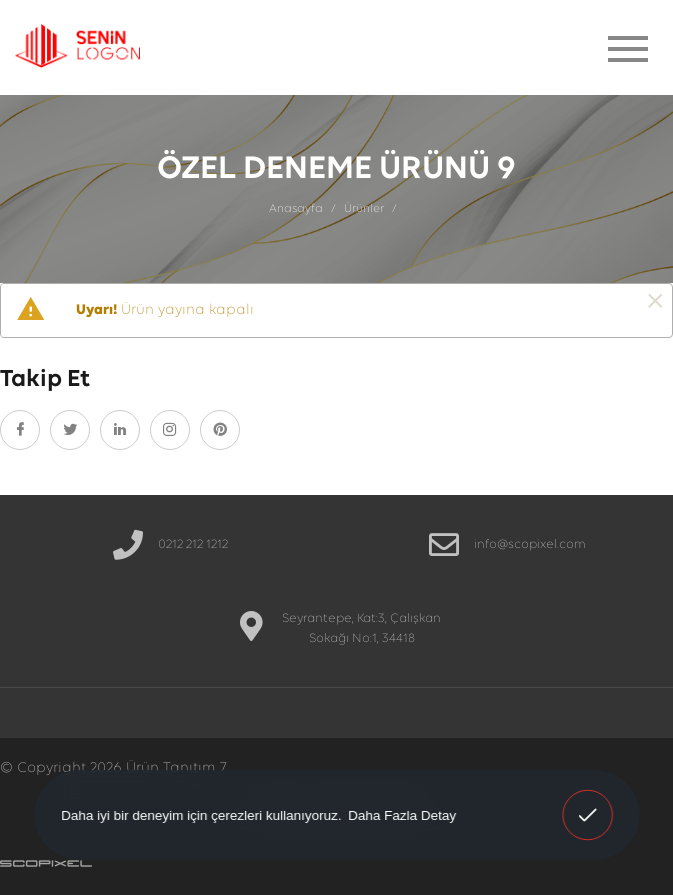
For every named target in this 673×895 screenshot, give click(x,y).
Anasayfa (296, 209)
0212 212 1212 (193, 544)
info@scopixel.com (530, 544)
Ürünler (364, 209)
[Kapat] (655, 302)
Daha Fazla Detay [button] (402, 814)
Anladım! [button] (588, 801)
